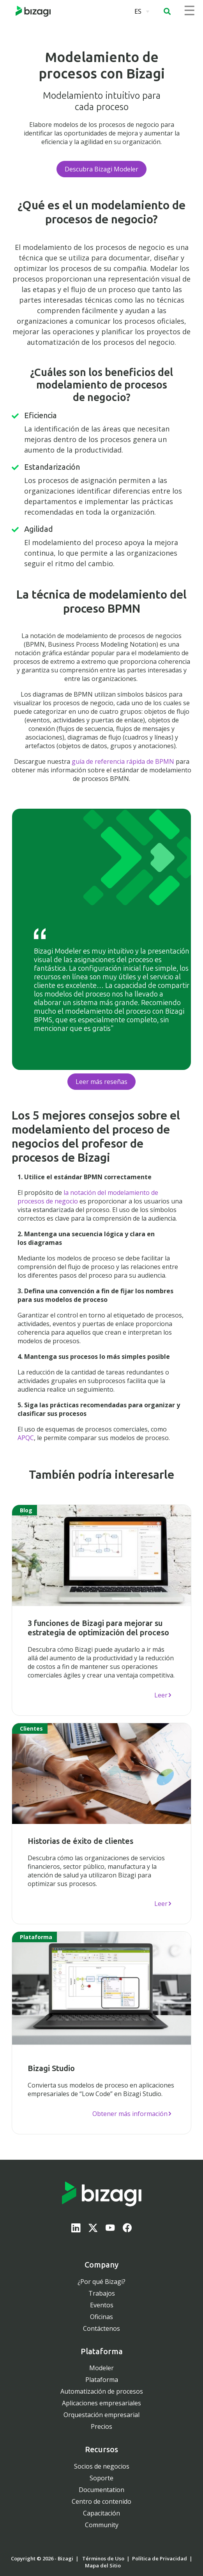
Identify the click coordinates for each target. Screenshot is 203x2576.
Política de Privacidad (159, 2558)
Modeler (101, 2368)
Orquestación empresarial (101, 2414)
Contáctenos (101, 2328)
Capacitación (101, 2513)
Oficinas (101, 2316)
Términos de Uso (103, 2558)
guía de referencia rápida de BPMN (123, 761)
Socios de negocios (101, 2466)
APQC (26, 1437)
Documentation (101, 2489)
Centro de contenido (101, 2501)
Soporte (101, 2478)
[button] (167, 11)
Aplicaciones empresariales (101, 2403)
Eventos (101, 2305)
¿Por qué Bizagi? (101, 2281)
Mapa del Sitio (103, 2565)
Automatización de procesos (101, 2391)
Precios (101, 2426)
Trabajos (101, 2293)
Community (101, 2525)
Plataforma (101, 2379)
